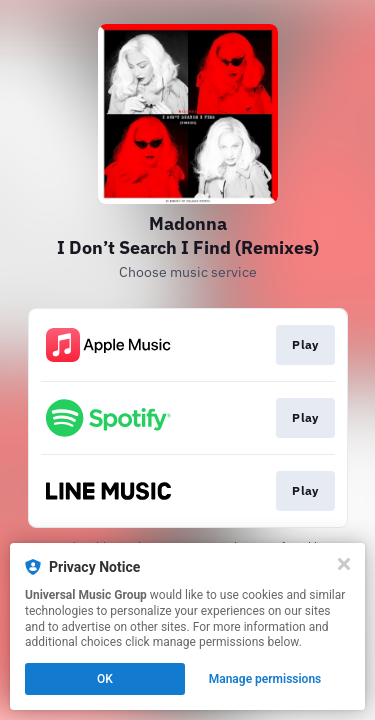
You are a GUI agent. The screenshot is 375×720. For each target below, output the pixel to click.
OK (105, 679)
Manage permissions (265, 679)
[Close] (344, 564)
